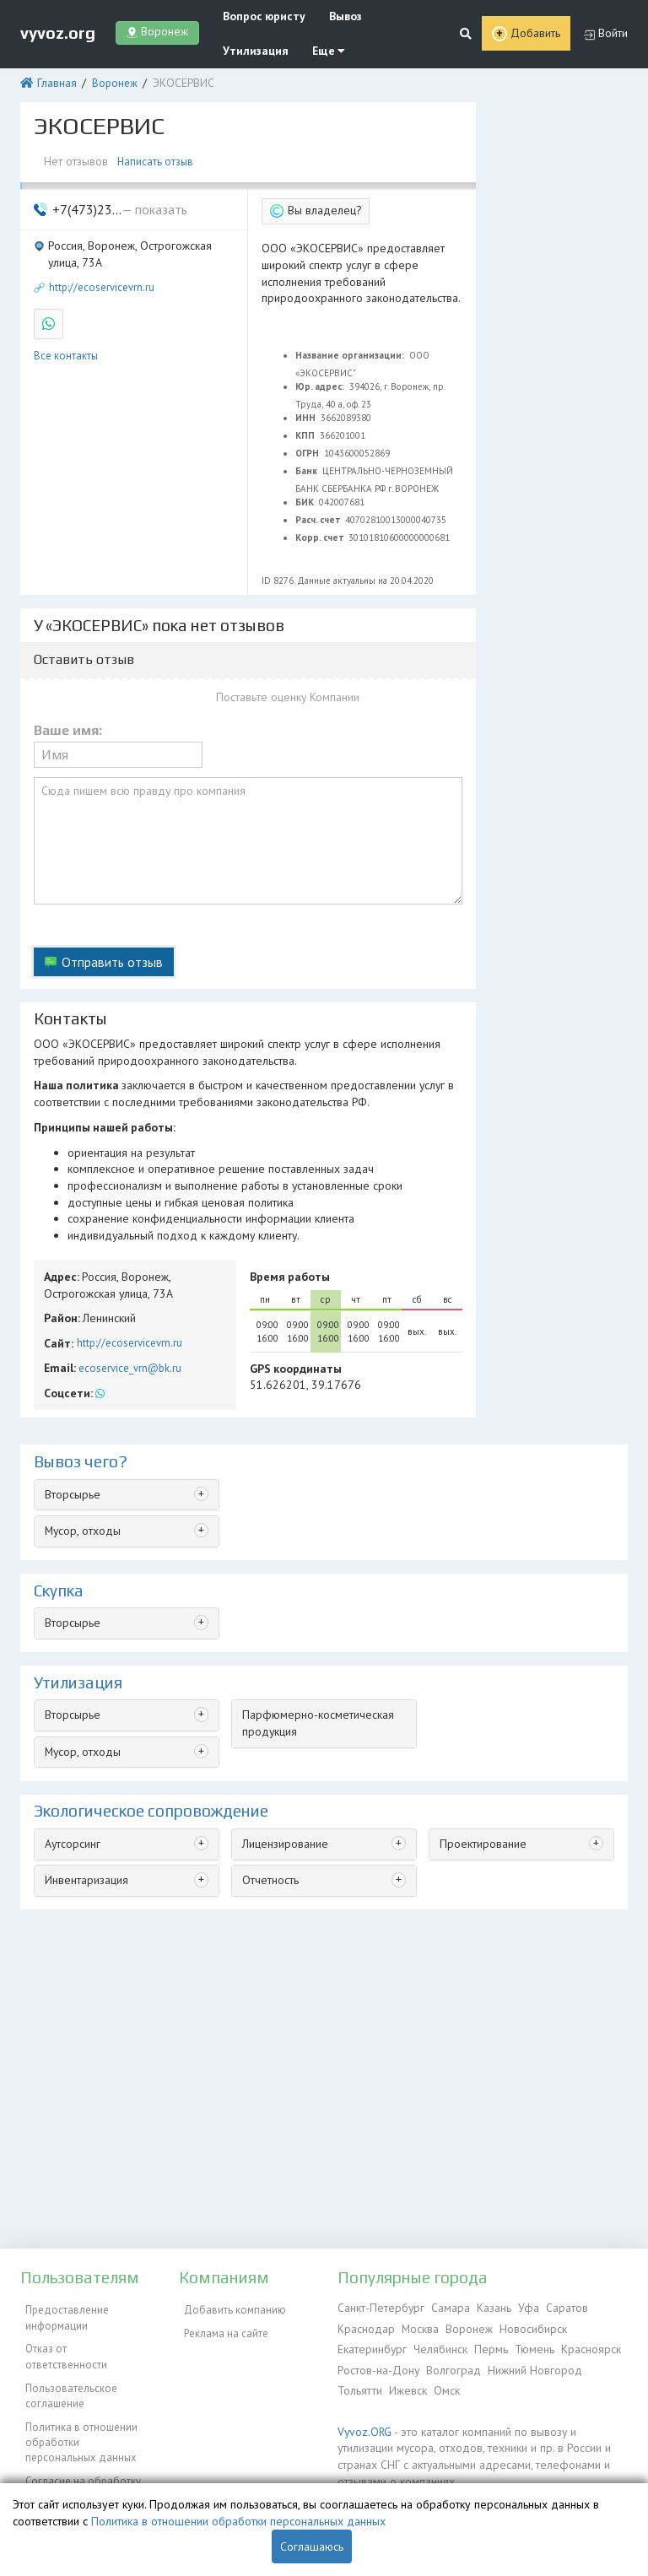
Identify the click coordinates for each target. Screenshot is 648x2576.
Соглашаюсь (311, 2546)
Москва (418, 2326)
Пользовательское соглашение (66, 2369)
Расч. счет (319, 505)
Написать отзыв (156, 156)
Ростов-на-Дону (378, 2365)
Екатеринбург (371, 2346)
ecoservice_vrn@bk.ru (127, 1323)
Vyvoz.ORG (362, 2425)
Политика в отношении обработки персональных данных (84, 2412)
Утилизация (248, 48)
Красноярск (581, 2346)
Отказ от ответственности (83, 2342)
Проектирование (480, 1791)
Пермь (485, 2346)
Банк (307, 456)
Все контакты (66, 341)
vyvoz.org (57, 31)
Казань (486, 2307)
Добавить (535, 32)
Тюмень (526, 2346)
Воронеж (109, 80)
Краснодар (365, 2326)
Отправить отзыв (107, 935)
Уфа (519, 2307)
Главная (54, 80)
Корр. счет (320, 523)
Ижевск (406, 2385)
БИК (305, 488)
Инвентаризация (85, 1826)
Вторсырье (71, 1447)
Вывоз (333, 15)
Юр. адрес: (321, 372)
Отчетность (269, 1826)
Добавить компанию (230, 2307)
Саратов (556, 2307)
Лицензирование (284, 1791)
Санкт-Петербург (378, 2307)
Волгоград (451, 2365)
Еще (315, 48)
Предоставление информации (62, 2315)
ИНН (306, 403)
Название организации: (351, 341)
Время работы (286, 1236)
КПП (306, 421)
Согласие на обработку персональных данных (78, 2455)
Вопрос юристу (257, 15)
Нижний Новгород (530, 2365)
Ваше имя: (68, 715)
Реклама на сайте (221, 2326)
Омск (443, 2385)
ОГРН (308, 439)
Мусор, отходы (81, 1483)
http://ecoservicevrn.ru (101, 277)
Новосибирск (529, 2326)
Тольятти (359, 2385)
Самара (444, 2307)
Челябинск (437, 2346)
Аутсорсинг (72, 1791)
